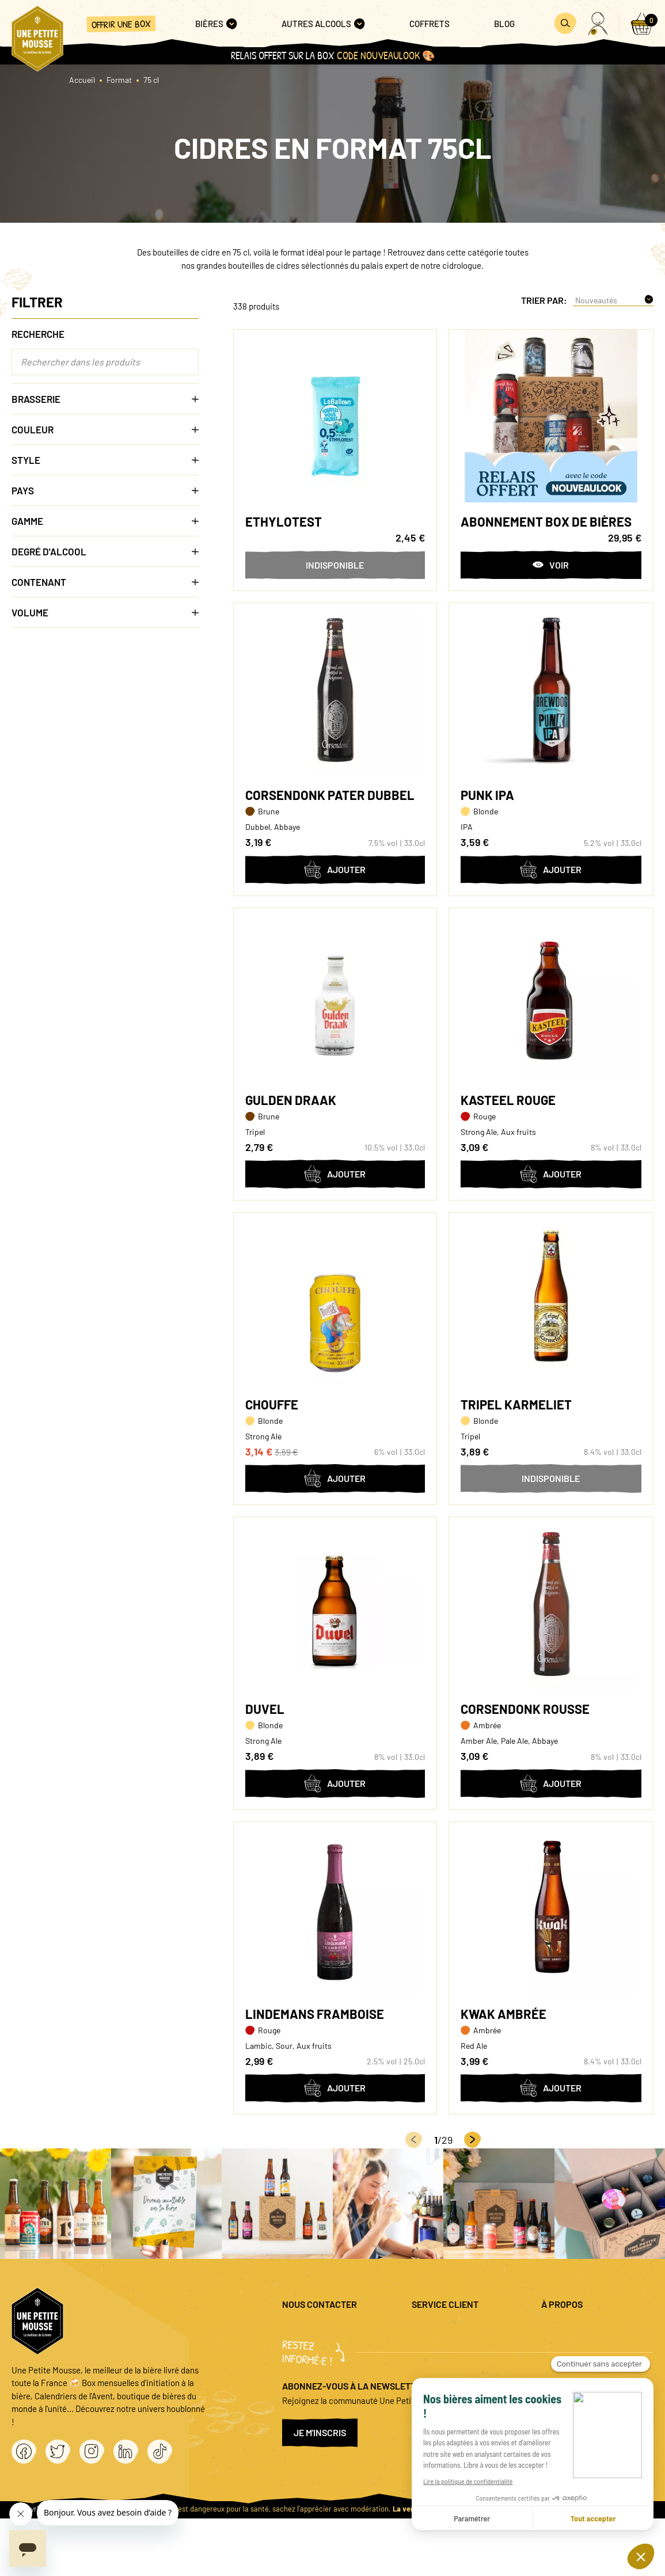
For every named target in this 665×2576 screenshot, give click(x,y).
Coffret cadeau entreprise (459, 2367)
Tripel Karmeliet (516, 1404)
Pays (105, 490)
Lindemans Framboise (314, 2013)
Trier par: (544, 300)
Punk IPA (487, 794)
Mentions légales (572, 2330)
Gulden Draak (290, 1099)
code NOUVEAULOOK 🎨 (386, 55)
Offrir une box (120, 24)
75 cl (151, 80)
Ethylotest (283, 521)
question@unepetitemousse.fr (338, 2330)
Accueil (82, 80)
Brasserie (105, 399)
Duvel (264, 1708)
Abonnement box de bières (546, 521)
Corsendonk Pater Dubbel (330, 794)
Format (119, 80)
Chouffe (271, 1404)
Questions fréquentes (451, 2330)
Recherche (38, 334)
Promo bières (436, 2349)
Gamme (105, 521)
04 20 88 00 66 (308, 2375)
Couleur (105, 429)
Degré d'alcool (105, 551)
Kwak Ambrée (503, 2013)
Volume (105, 612)
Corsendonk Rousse (525, 1708)
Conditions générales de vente (596, 2367)
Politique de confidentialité (591, 2349)
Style (105, 460)
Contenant (105, 582)
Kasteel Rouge (508, 1099)
